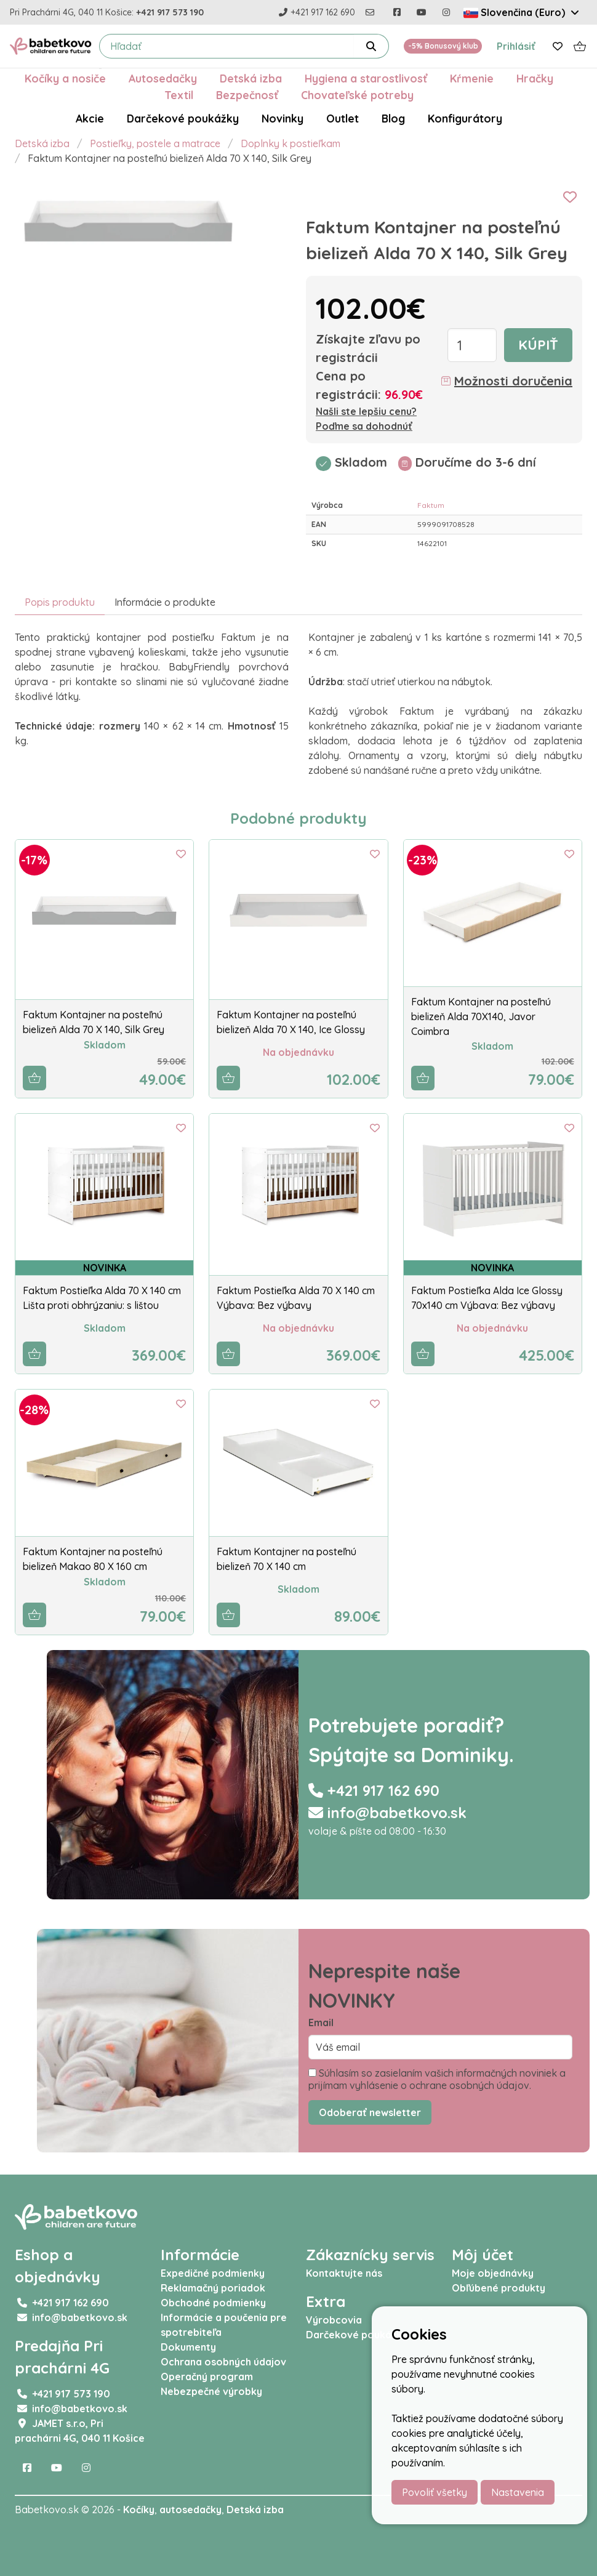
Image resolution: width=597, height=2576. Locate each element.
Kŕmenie (472, 78)
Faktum (430, 505)
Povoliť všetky (434, 2492)
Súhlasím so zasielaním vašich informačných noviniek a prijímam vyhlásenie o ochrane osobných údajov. (437, 2079)
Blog (393, 118)
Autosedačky (163, 78)
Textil (178, 95)
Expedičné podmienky (213, 2273)
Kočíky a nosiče (65, 78)
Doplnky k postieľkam (290, 143)
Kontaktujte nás (344, 2273)
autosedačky (190, 2509)
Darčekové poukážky (183, 118)
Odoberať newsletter (370, 2112)
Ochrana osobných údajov (223, 2362)
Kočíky (138, 2509)
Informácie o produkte (164, 602)
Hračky (534, 78)
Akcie (90, 118)
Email (321, 2022)
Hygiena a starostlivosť (366, 78)
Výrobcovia (334, 2320)
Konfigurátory (465, 118)
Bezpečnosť (247, 95)
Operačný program (207, 2376)
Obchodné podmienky (213, 2302)
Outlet (342, 118)
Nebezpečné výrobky (211, 2391)
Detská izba (251, 78)
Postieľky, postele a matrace (155, 143)
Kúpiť (538, 344)
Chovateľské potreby (357, 95)
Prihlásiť (516, 46)
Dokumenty (188, 2347)
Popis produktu (60, 602)
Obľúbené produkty (498, 2288)
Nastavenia (517, 2492)
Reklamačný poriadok (213, 2288)
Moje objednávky (493, 2273)
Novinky (282, 118)
